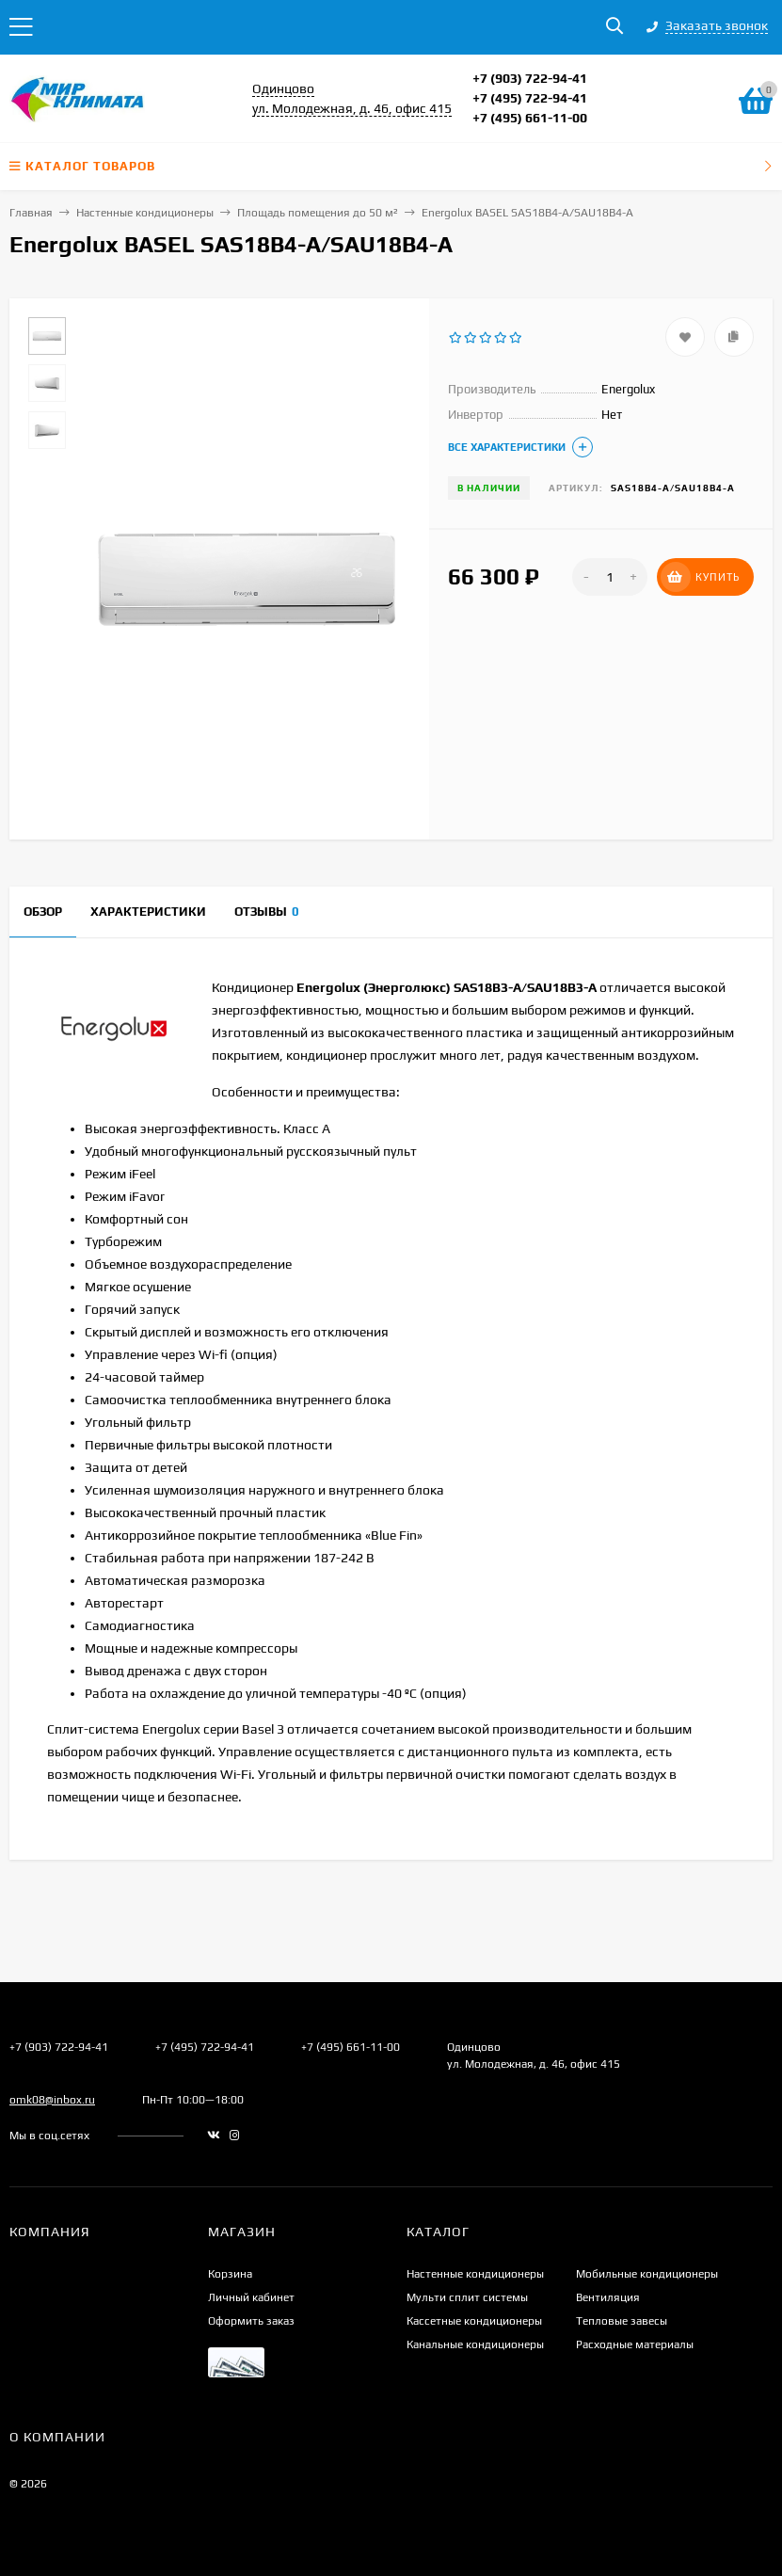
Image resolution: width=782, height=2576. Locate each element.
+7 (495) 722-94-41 (529, 97)
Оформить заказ (251, 2321)
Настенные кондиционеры (145, 212)
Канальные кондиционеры (475, 2344)
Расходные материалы (635, 2344)
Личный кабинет (251, 2297)
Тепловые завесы (621, 2321)
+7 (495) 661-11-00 (529, 117)
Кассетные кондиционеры (474, 2321)
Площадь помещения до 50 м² (317, 212)
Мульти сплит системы (467, 2297)
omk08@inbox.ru (52, 2099)
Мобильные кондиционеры (647, 2273)
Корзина (230, 2273)
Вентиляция (608, 2297)
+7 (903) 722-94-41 (529, 78)
